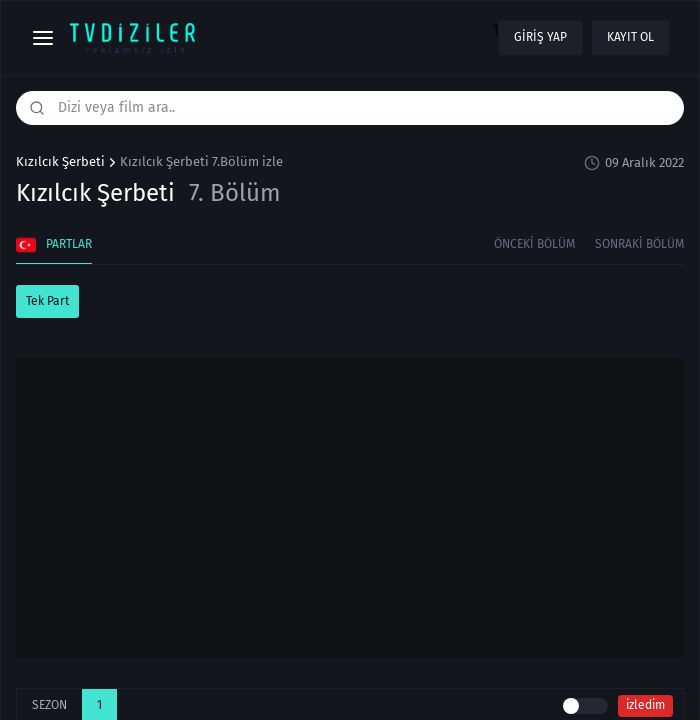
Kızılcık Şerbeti (60, 162)
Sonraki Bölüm (639, 244)
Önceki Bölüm (534, 244)
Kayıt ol (630, 37)
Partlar (54, 245)
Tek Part (47, 301)
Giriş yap (540, 37)
